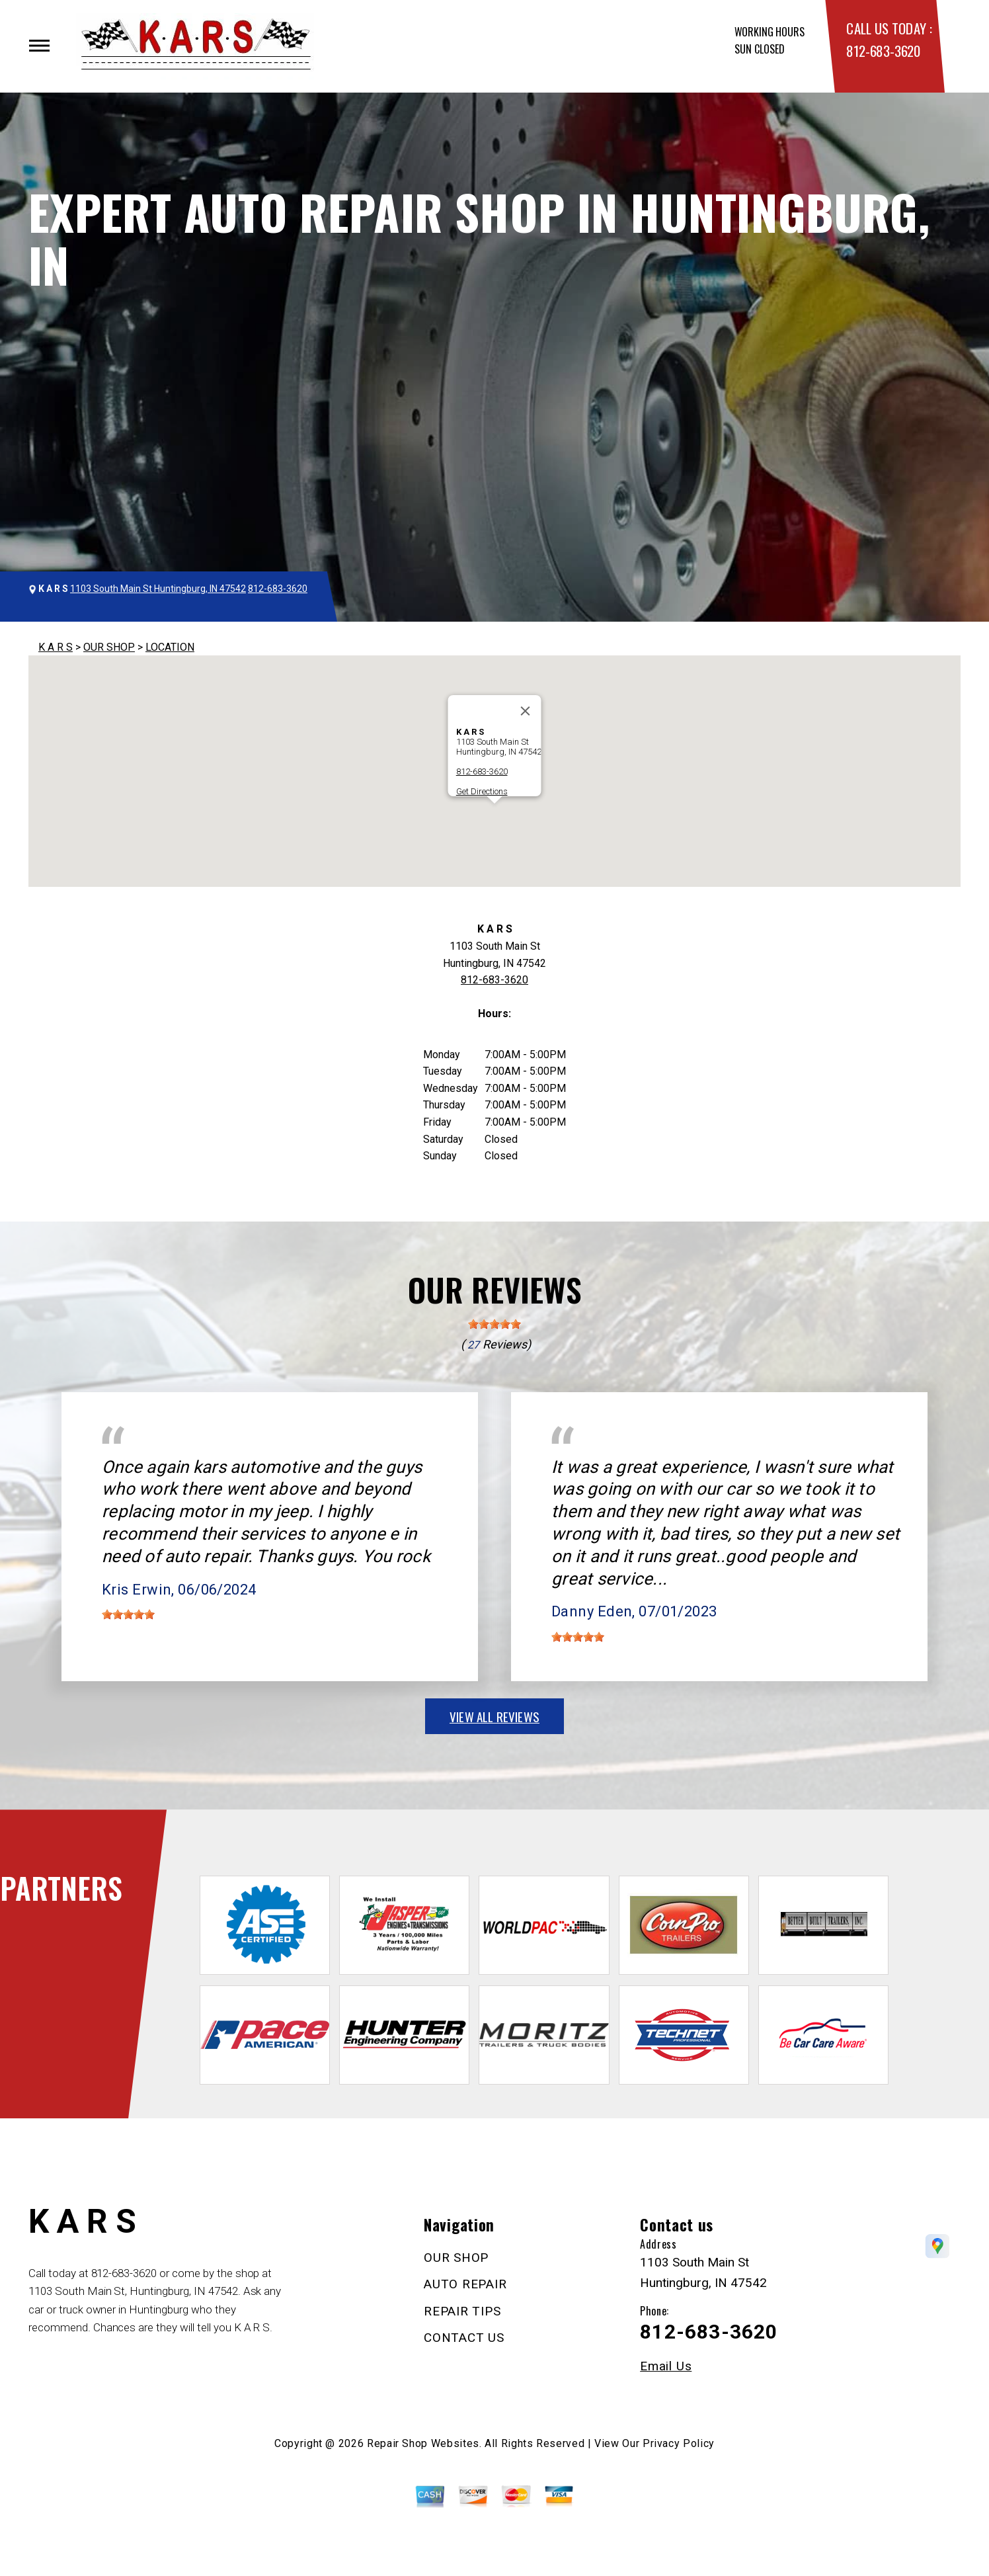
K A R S (55, 647)
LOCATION (169, 647)
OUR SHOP (109, 647)
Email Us (666, 2366)
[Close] (525, 711)
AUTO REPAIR (465, 2284)
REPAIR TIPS (462, 2311)
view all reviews (494, 1716)
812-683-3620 (883, 50)
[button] (494, 816)
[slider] (494, 1324)
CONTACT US (464, 2337)
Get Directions (482, 791)
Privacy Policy (679, 2443)
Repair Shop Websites (423, 2443)
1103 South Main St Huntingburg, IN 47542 (158, 588)
